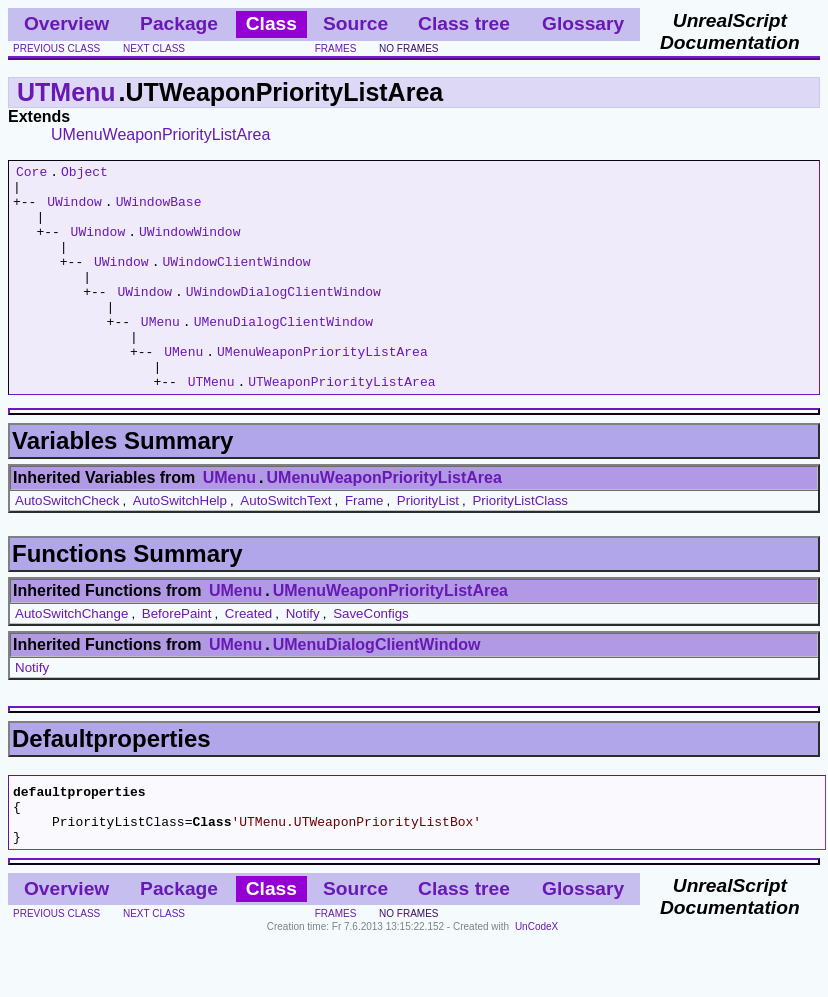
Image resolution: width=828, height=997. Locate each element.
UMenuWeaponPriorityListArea (160, 134)
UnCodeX (536, 983)
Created (248, 658)
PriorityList (428, 545)
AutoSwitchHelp (180, 545)
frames (336, 48)
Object (84, 174)
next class (154, 48)
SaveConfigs (371, 658)
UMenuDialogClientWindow (283, 354)
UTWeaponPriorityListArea (341, 426)
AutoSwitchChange (71, 658)
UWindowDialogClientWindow (283, 318)
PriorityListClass (520, 545)
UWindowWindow (189, 246)
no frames (408, 48)
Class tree (464, 23)
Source (355, 23)
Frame (364, 545)
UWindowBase (159, 210)
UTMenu (66, 92)
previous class (56, 48)
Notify (303, 658)
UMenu (160, 354)
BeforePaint (177, 658)
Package (179, 23)
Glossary (583, 23)
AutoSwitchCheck (67, 545)
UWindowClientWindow (236, 282)
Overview (66, 23)
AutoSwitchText (285, 545)
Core (31, 174)
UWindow (74, 210)
